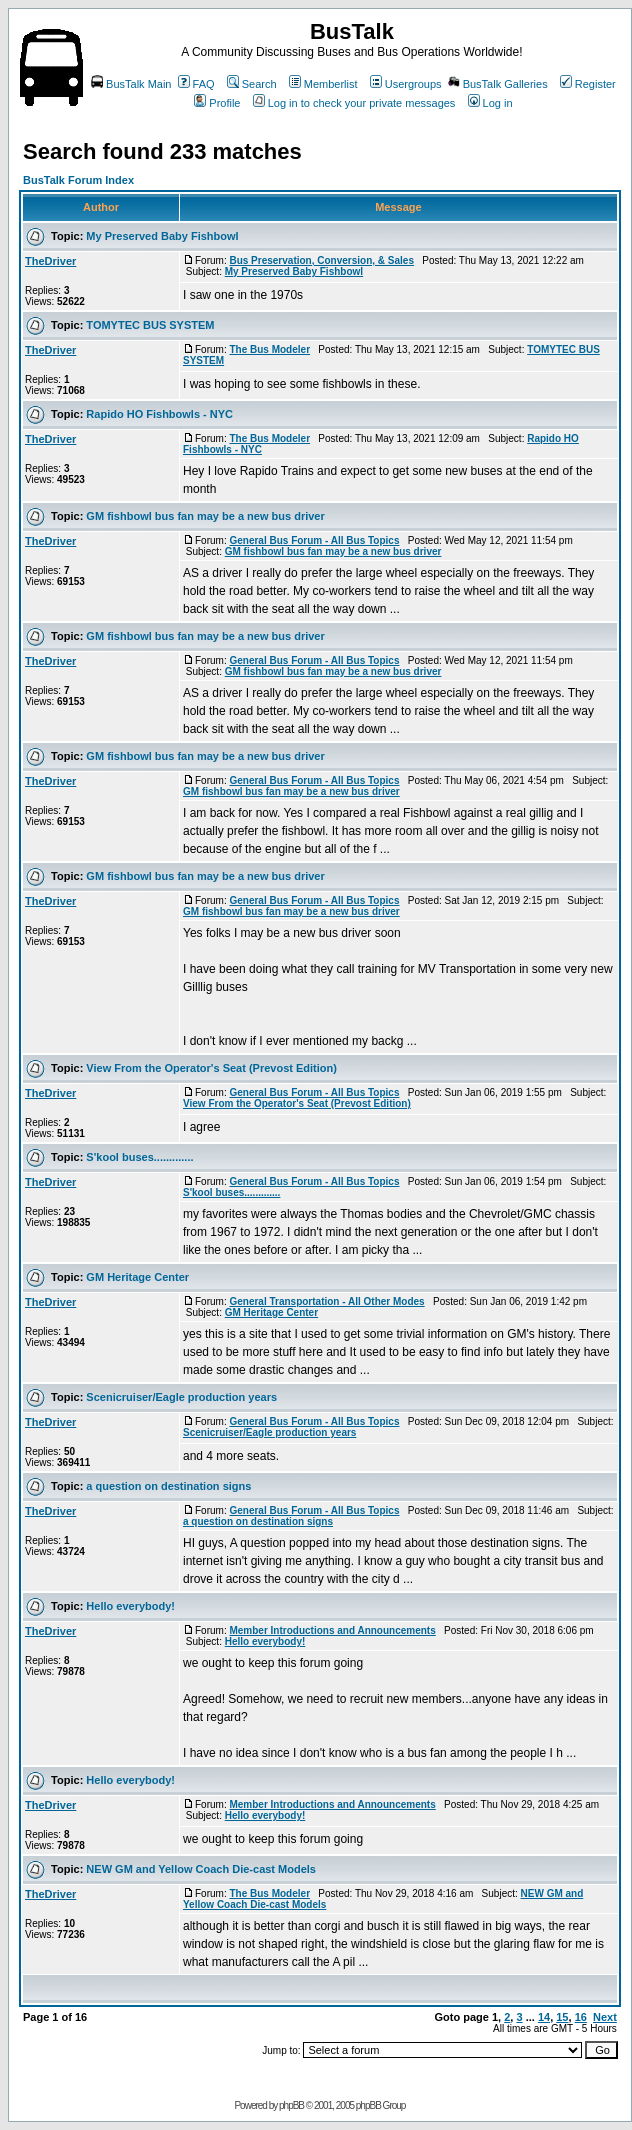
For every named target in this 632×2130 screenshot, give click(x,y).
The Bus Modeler (269, 349)
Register (588, 84)
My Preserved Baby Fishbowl (162, 236)
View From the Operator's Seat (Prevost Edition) (211, 1068)
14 (544, 2017)
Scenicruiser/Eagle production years (181, 1397)
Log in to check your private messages (354, 103)
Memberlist (323, 84)
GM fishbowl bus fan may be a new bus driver (205, 516)
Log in (490, 103)
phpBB (291, 2105)
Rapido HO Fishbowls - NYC (159, 414)
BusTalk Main (131, 84)
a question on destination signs (168, 1486)
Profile (217, 103)
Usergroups (406, 84)
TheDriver (50, 261)
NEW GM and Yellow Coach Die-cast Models (201, 1869)
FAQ (196, 84)
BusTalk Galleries (498, 84)
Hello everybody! (130, 1606)
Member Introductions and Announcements (332, 1630)
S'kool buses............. (139, 1157)
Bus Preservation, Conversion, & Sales (321, 260)
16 (581, 2017)
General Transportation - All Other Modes (326, 1301)
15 (562, 2017)
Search (252, 84)
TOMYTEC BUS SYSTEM (150, 325)
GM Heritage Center (137, 1277)
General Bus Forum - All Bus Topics (314, 540)
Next (605, 2017)
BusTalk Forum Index (78, 180)
